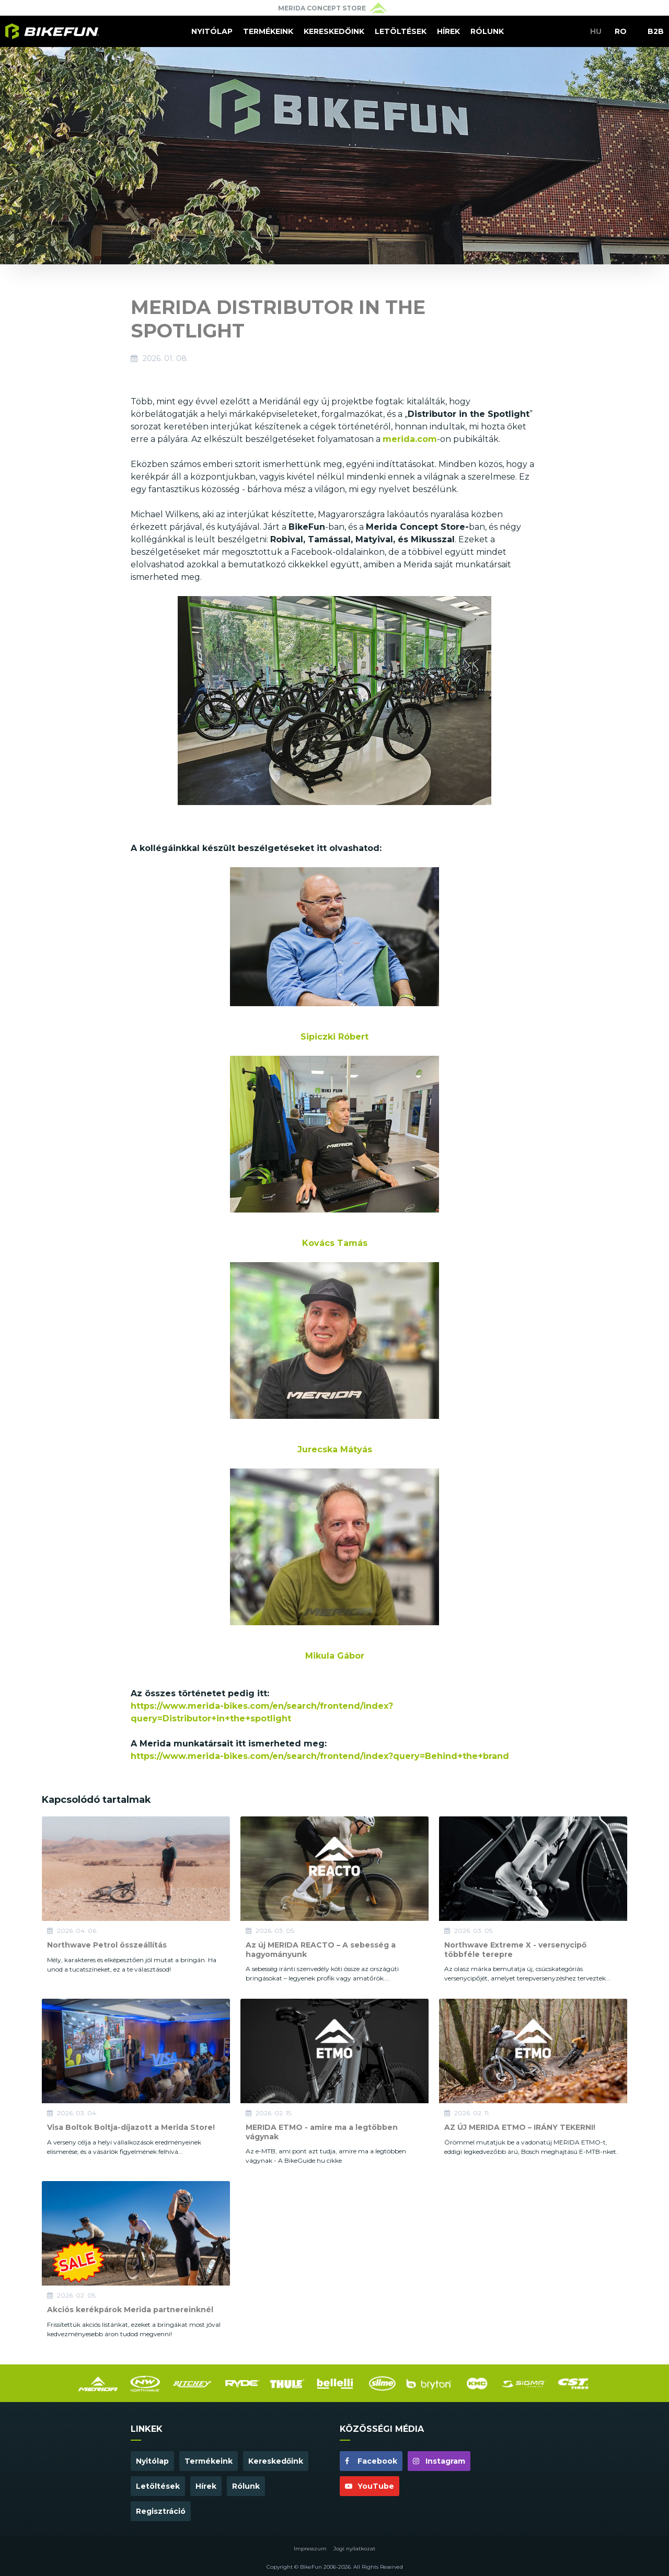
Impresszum (310, 2548)
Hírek (448, 31)
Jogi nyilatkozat (354, 2548)
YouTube (369, 2486)
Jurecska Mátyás (334, 1449)
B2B (656, 31)
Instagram (439, 2461)
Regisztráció (161, 2511)
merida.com (410, 439)
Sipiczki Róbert (334, 1037)
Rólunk (487, 31)
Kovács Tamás (334, 1243)
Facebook (371, 2461)
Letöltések (400, 31)
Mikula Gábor (334, 1656)
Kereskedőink (334, 31)
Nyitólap (212, 31)
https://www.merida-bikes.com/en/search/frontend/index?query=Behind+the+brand (320, 1756)
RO (621, 31)
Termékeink (268, 31)
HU (596, 31)
